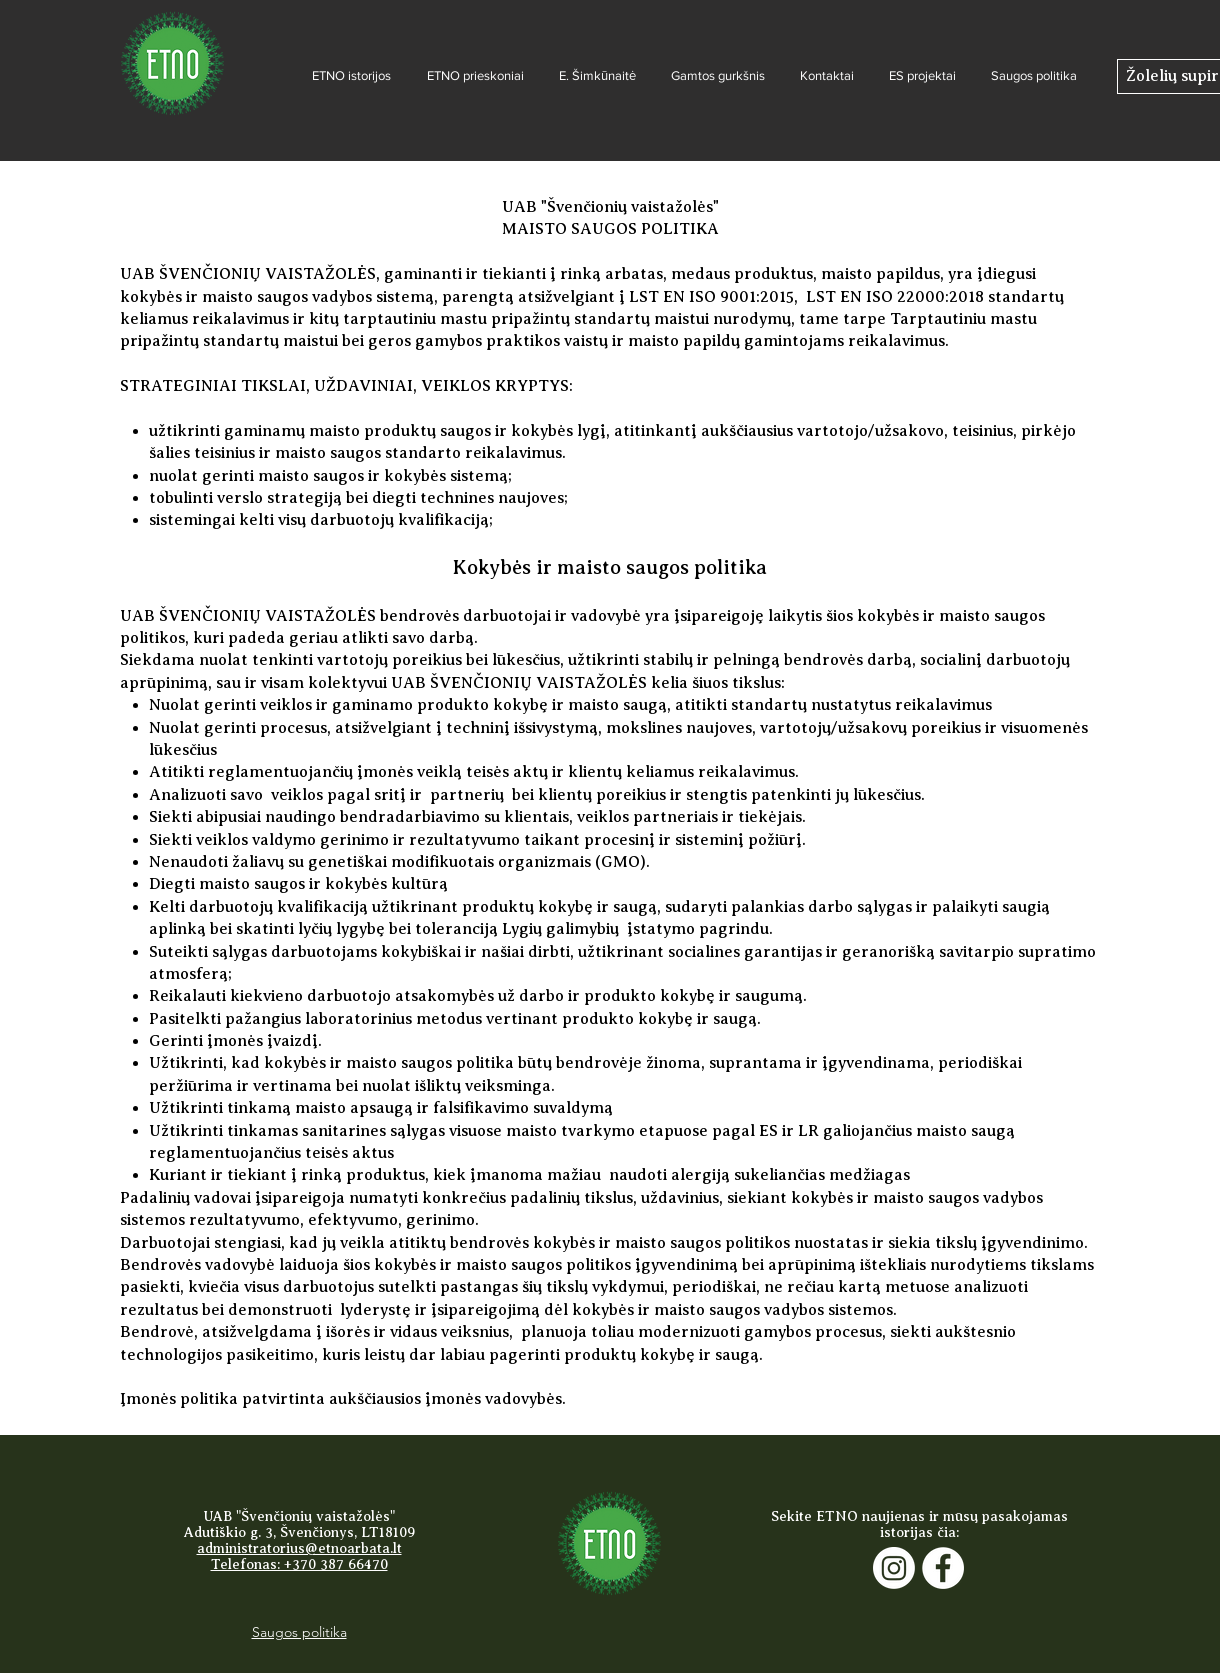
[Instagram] (894, 1568)
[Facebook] (943, 1568)
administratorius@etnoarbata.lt (299, 1548)
